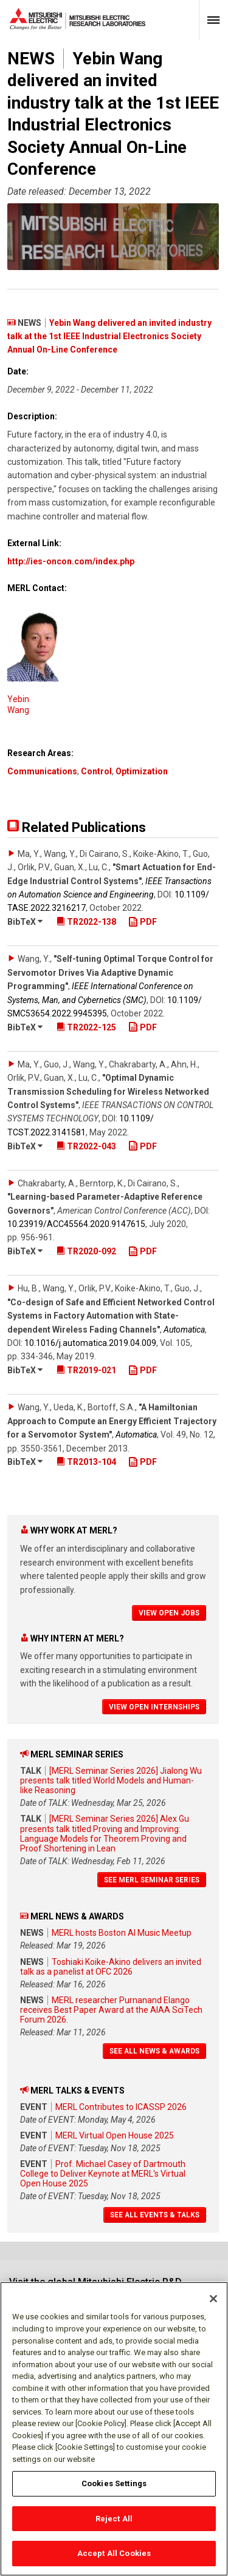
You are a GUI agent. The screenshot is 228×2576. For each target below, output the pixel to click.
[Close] (213, 2304)
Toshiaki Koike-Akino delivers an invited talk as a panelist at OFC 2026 (110, 1966)
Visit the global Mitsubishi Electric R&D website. (95, 2287)
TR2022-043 (86, 1146)
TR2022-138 (86, 922)
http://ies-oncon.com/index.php (70, 561)
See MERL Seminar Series (151, 1880)
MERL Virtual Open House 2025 (114, 2135)
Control (96, 771)
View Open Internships (154, 1707)
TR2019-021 (86, 1370)
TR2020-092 (86, 1251)
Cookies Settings (114, 2488)
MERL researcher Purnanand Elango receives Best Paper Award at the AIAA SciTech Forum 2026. (111, 2009)
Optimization (142, 771)
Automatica (184, 1329)
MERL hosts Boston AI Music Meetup (122, 1933)
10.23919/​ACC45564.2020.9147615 (76, 1224)
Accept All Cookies (114, 2559)
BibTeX (25, 922)
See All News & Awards (154, 2051)
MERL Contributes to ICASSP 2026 (121, 2107)
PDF (142, 922)
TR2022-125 (86, 1027)
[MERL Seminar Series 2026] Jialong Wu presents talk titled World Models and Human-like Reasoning (111, 1780)
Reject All (114, 2524)
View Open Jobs (169, 1613)
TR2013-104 (86, 1462)
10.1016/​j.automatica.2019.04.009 (90, 1343)
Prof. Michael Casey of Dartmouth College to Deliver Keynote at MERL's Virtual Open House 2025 (102, 2173)
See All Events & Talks (154, 2215)
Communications (42, 771)
